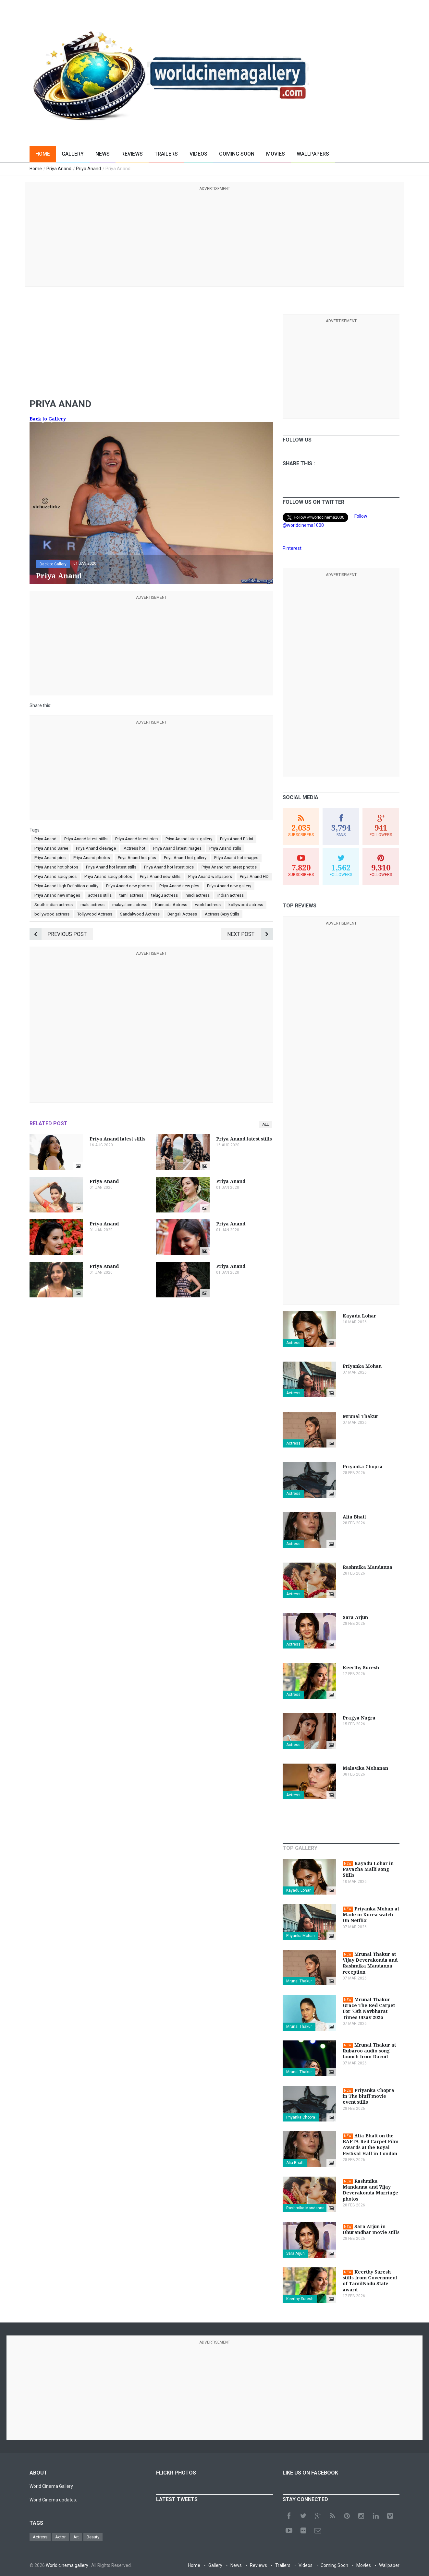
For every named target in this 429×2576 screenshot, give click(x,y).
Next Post (250, 934)
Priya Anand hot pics (137, 857)
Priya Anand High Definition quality (66, 885)
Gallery (73, 154)
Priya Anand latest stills (85, 838)
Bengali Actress (182, 914)
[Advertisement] (214, 237)
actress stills (100, 895)
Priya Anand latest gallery (188, 838)
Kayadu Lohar (298, 1890)
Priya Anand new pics (179, 885)
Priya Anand (45, 838)
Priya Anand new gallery (229, 885)
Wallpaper (389, 2565)
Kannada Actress (171, 904)
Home (42, 154)
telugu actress (164, 895)
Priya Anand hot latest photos (229, 867)
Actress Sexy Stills (222, 914)
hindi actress (198, 895)
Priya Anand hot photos (56, 867)
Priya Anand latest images (177, 848)
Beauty (93, 2537)
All (265, 1124)
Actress (293, 1343)
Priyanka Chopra (300, 2117)
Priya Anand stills (225, 848)
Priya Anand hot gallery (185, 857)
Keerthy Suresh (299, 2299)
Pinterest (292, 548)
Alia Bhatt (295, 2162)
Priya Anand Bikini (236, 838)
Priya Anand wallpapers (210, 876)
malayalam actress (129, 904)
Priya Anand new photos (129, 885)
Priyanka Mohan (300, 1935)
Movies (275, 154)
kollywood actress (245, 904)
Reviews (132, 154)
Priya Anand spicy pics (55, 876)
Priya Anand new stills (160, 876)
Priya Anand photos (91, 857)
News (102, 154)
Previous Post (58, 934)
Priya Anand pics (50, 857)
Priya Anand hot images (236, 857)
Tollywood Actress (94, 914)
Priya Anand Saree (51, 848)
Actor (60, 2537)
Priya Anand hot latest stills (111, 867)
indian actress (230, 895)
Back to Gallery (48, 418)
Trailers (166, 154)
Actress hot (134, 848)
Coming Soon (236, 154)
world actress (208, 904)
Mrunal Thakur (299, 1981)
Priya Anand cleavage (96, 848)
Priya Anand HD (254, 876)
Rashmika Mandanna (305, 2208)
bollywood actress (51, 914)
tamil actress (131, 895)
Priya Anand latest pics (136, 838)
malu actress (92, 904)
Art (76, 2537)
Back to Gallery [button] (53, 564)
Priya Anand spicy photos (108, 876)
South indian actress (53, 904)
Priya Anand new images (57, 895)
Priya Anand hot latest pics (169, 867)
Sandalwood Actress (140, 914)
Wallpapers (313, 154)
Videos (198, 154)
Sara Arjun (295, 2253)
